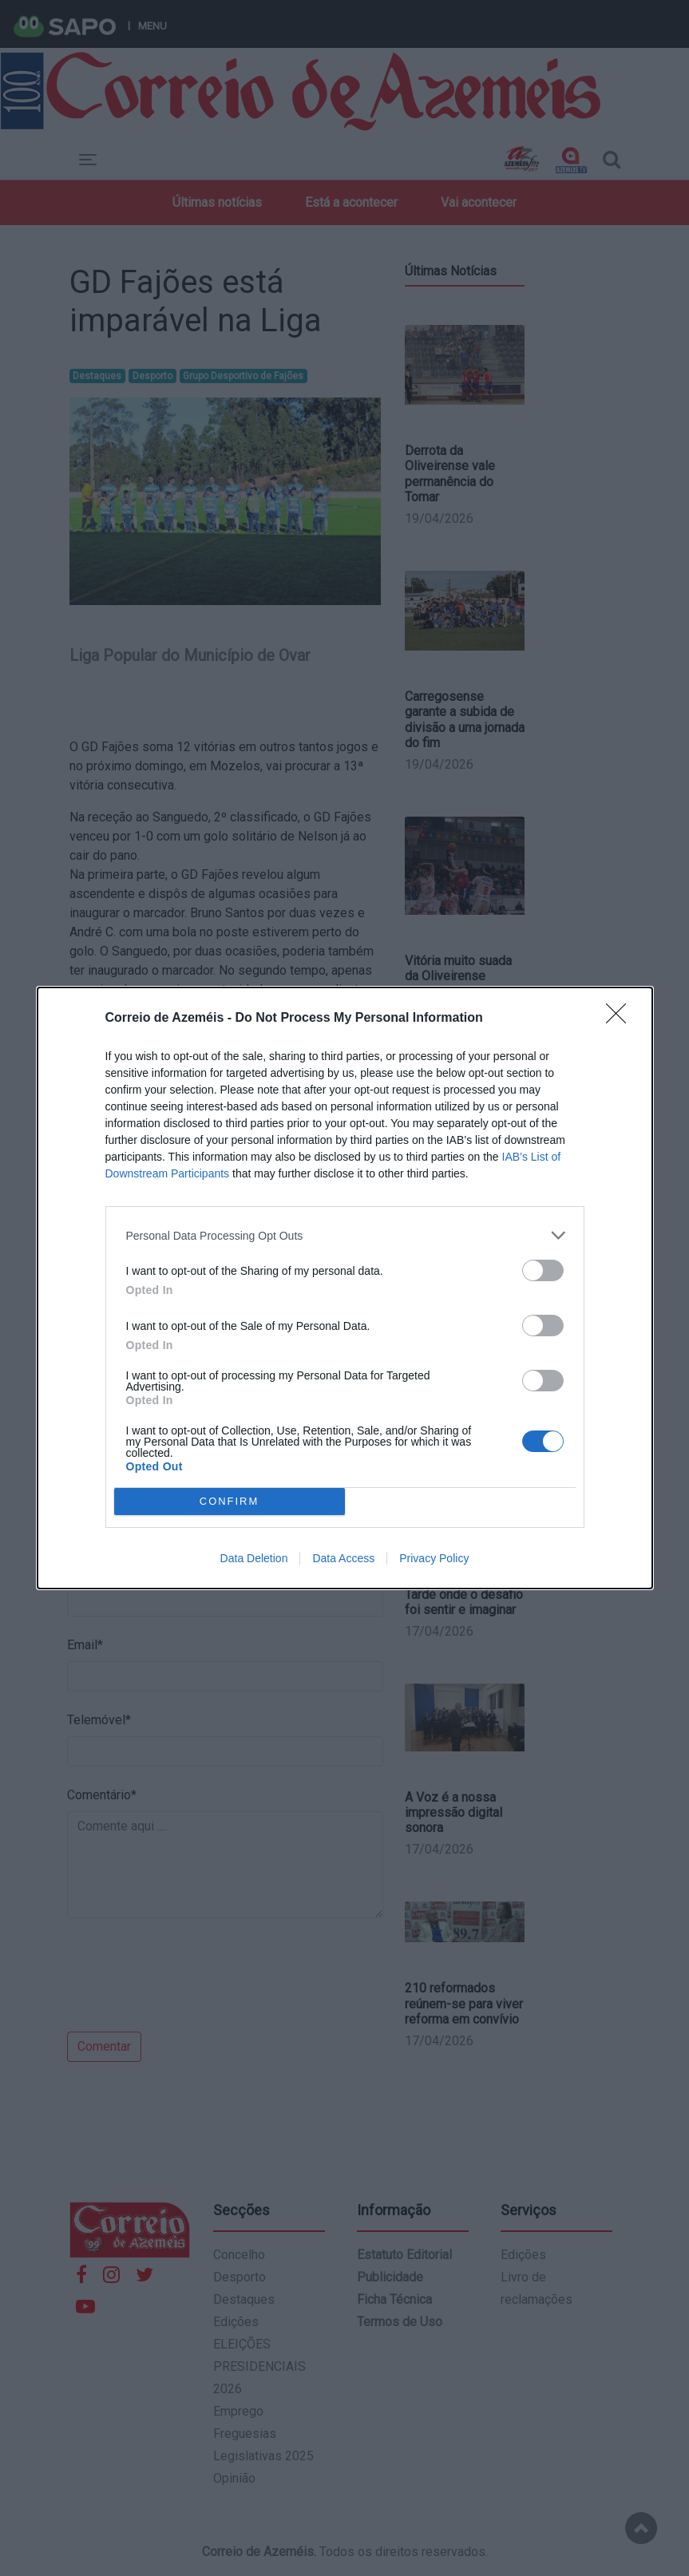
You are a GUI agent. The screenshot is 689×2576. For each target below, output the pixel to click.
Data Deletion (254, 1558)
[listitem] (345, 1235)
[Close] (621, 1018)
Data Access (343, 1558)
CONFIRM (229, 1502)
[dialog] (345, 1288)
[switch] (543, 1270)
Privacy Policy (434, 1558)
